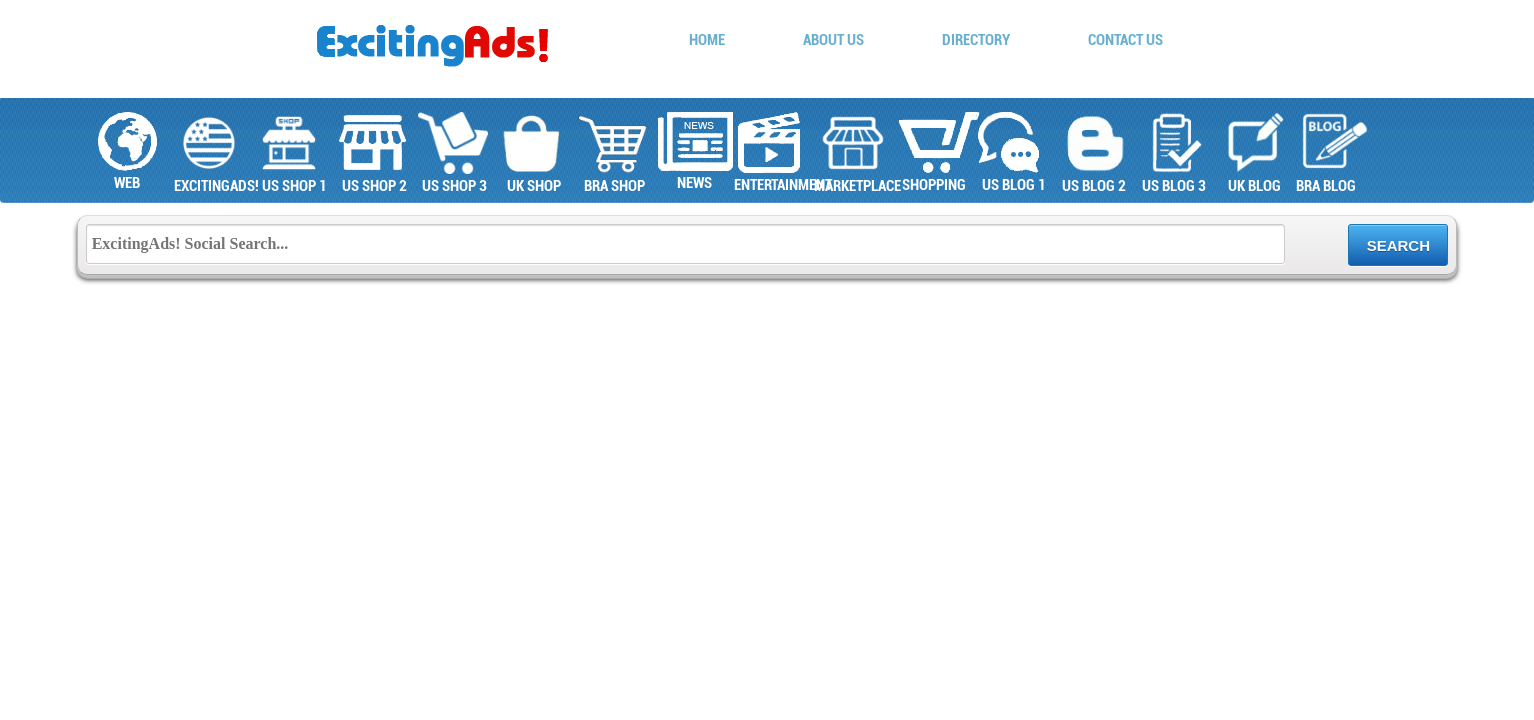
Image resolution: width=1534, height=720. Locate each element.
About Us (833, 40)
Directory (976, 40)
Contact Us (1125, 40)
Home (707, 40)
